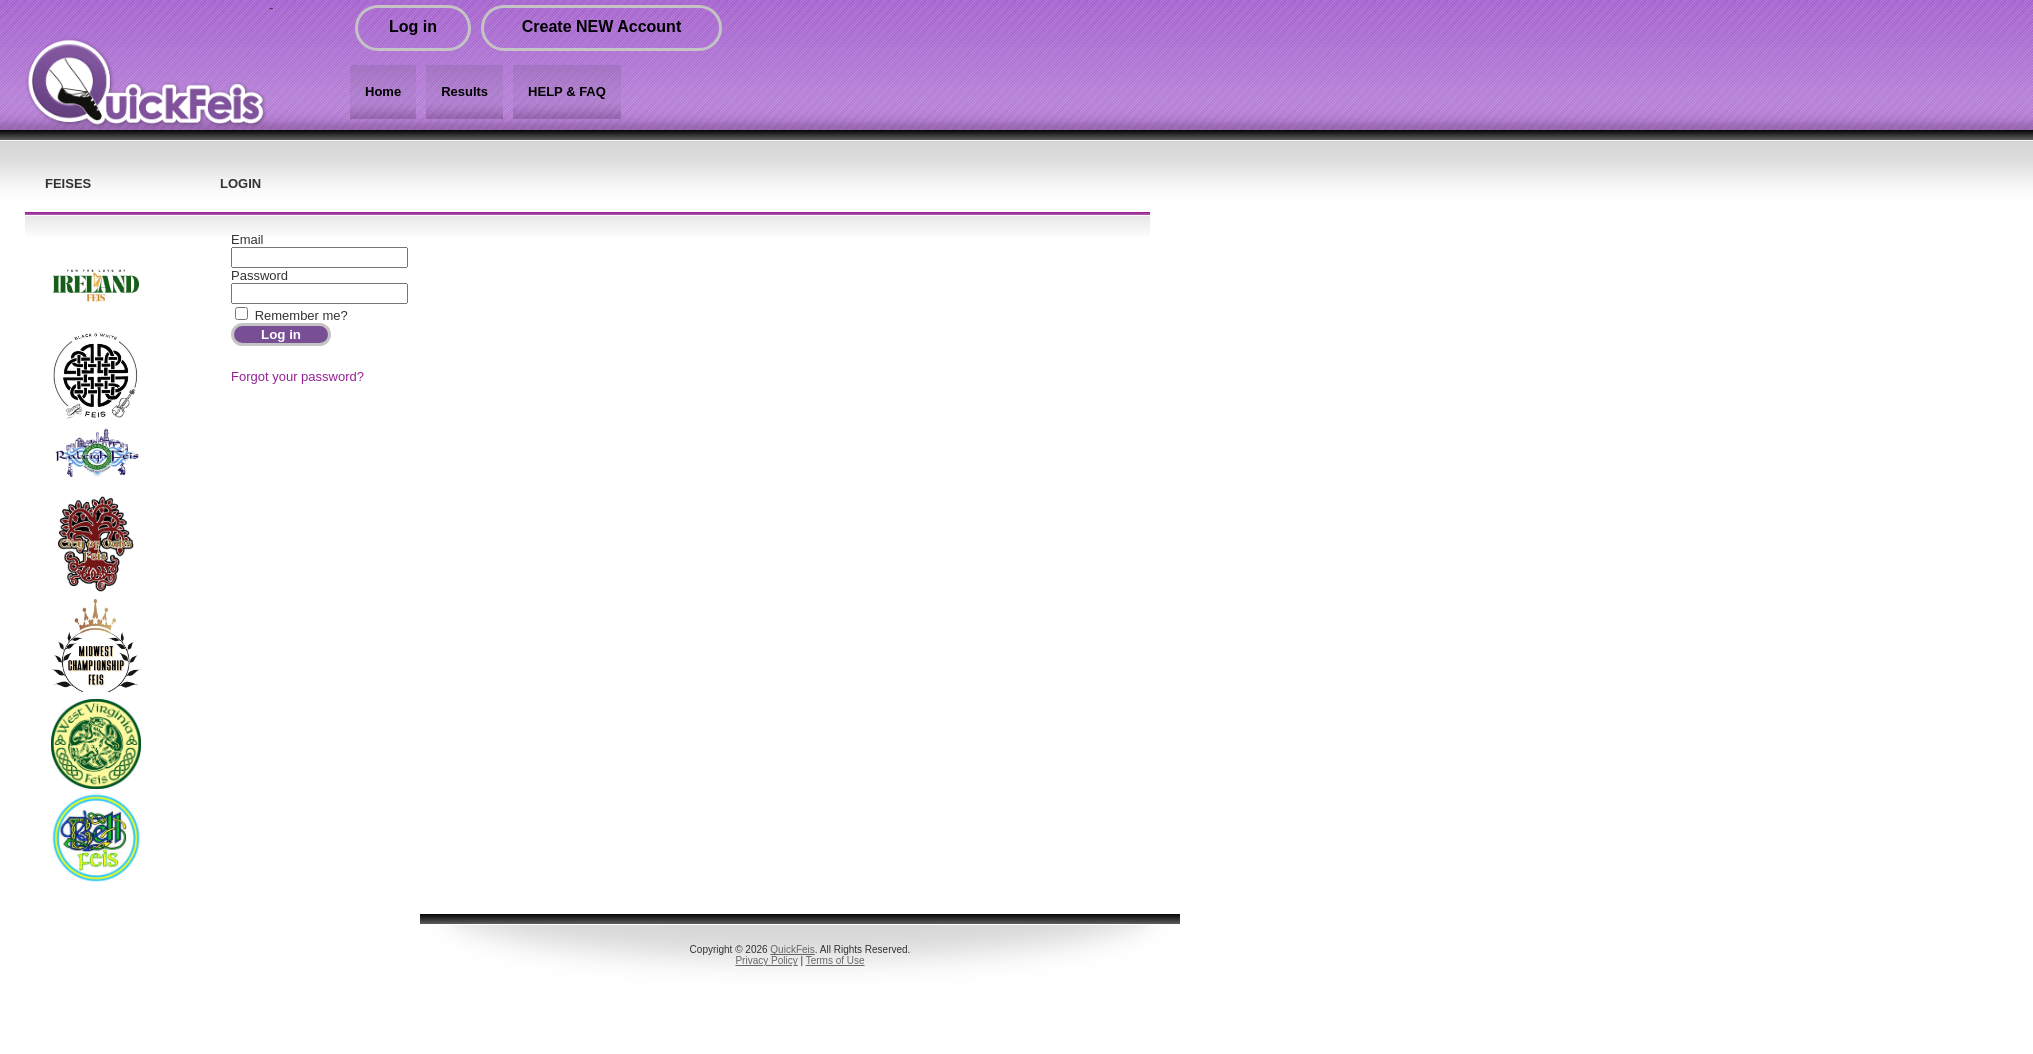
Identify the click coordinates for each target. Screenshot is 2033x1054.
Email (247, 239)
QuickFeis (792, 949)
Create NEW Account (601, 26)
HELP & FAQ (567, 91)
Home (383, 91)
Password (259, 275)
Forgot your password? (297, 376)
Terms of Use (835, 960)
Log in (413, 26)
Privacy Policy (766, 960)
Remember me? (301, 315)
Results (464, 91)
